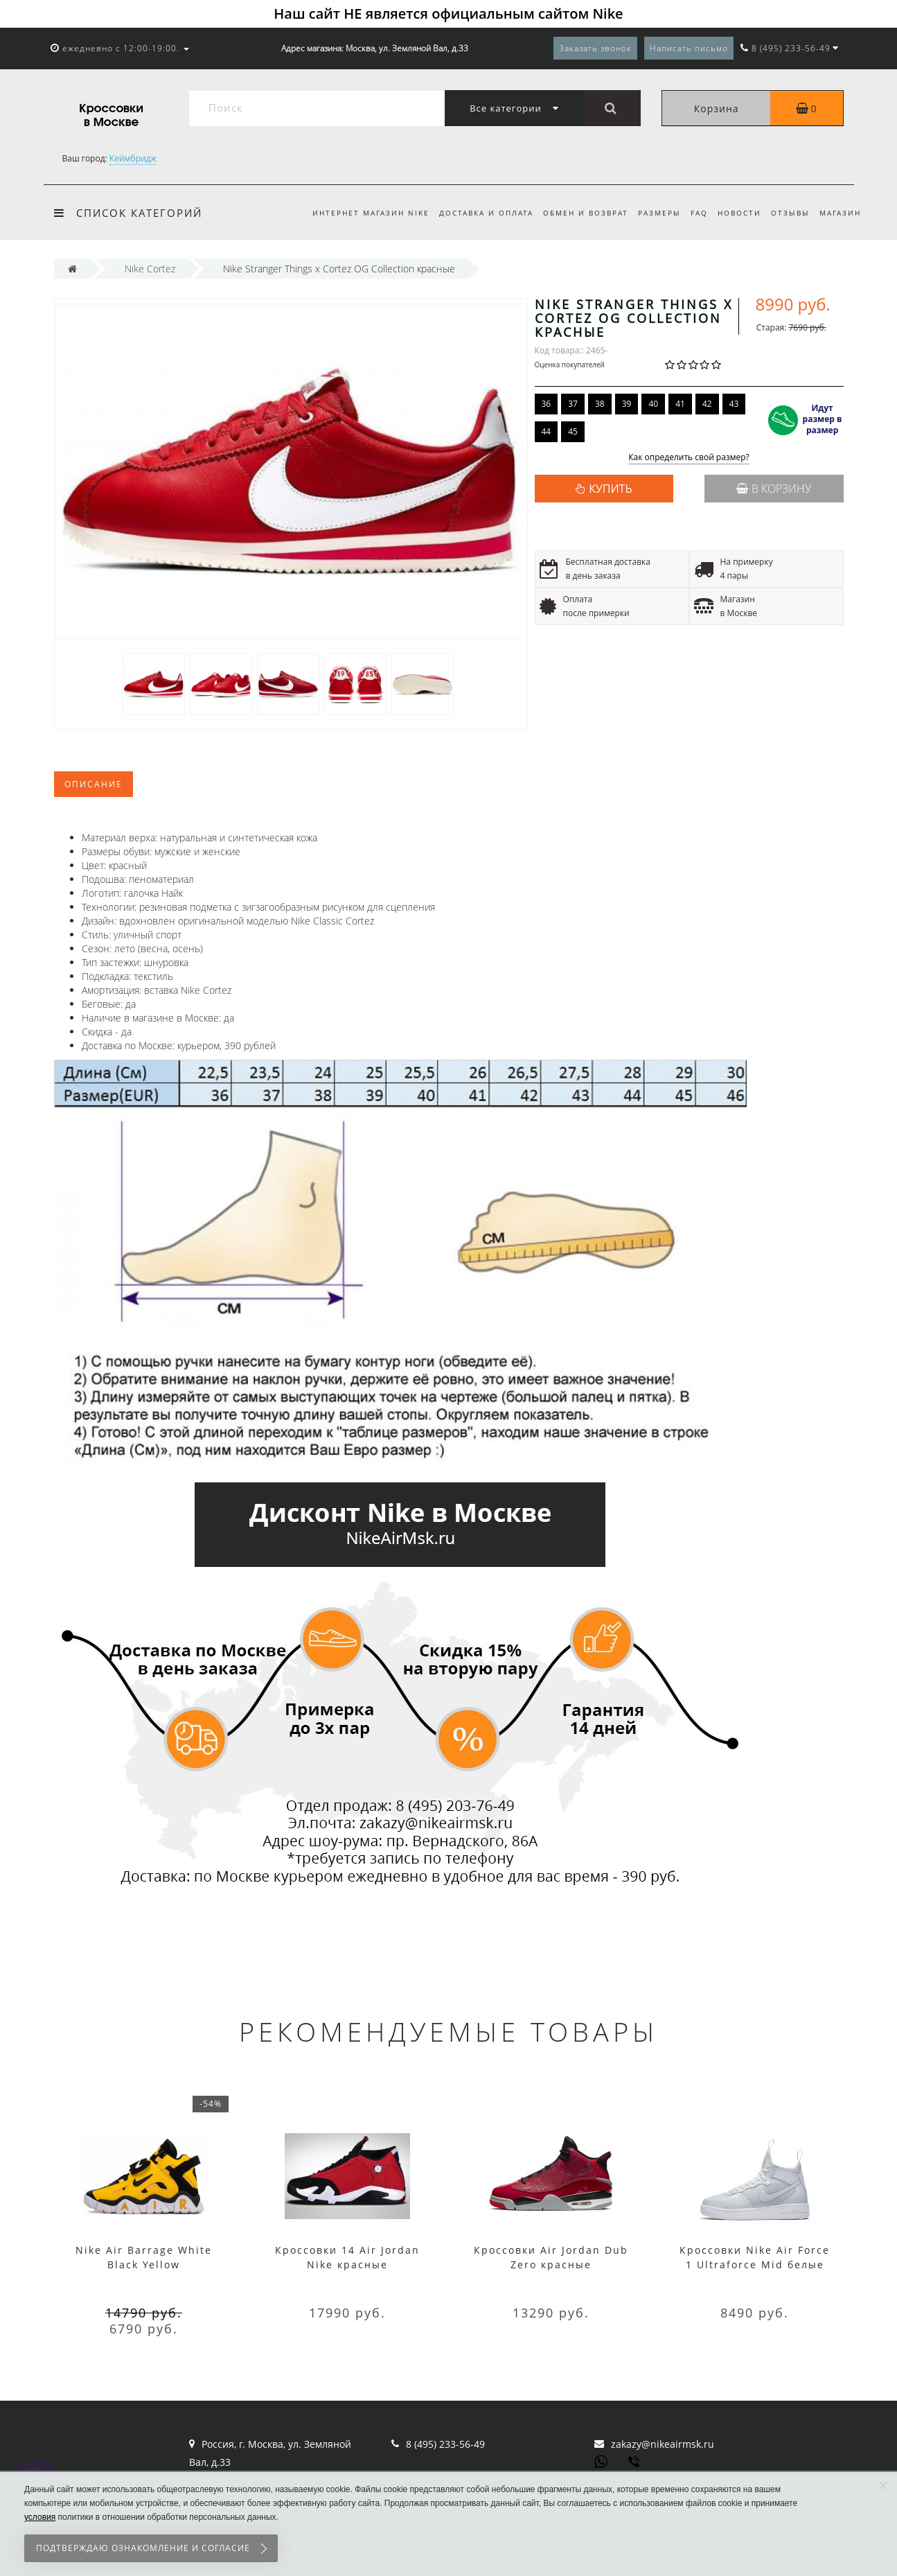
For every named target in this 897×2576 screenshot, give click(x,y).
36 (546, 404)
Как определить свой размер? (688, 458)
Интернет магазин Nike (355, 213)
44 (546, 431)
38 (600, 404)
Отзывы (788, 213)
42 (707, 404)
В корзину (773, 488)
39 (627, 404)
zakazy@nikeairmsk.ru (662, 2444)
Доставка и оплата (473, 213)
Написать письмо (689, 48)
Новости (735, 213)
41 (680, 404)
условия (39, 2517)
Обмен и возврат (574, 213)
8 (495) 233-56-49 (445, 2444)
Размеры (651, 213)
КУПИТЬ (610, 489)
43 (734, 404)
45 (573, 431)
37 (573, 404)
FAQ (693, 213)
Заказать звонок (595, 48)
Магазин (840, 213)
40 (653, 404)
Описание (93, 784)
